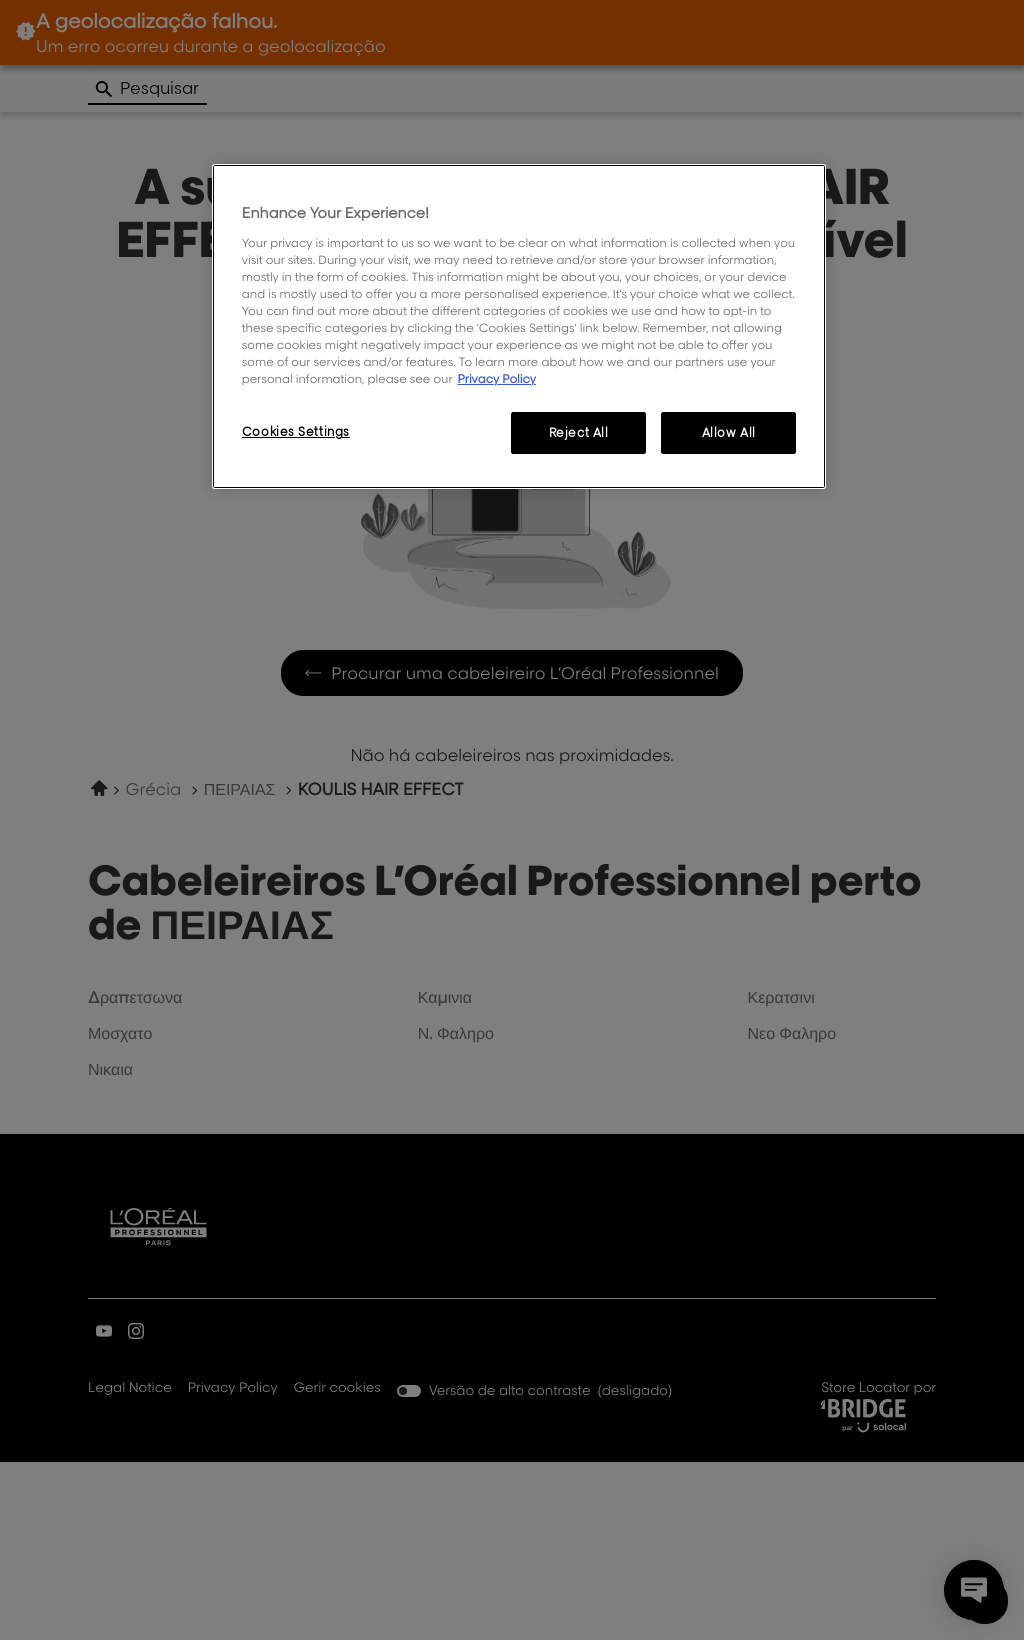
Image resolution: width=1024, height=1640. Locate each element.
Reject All (579, 432)
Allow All (729, 432)
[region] (519, 326)
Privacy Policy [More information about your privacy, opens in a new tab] (496, 378)
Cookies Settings (296, 431)
